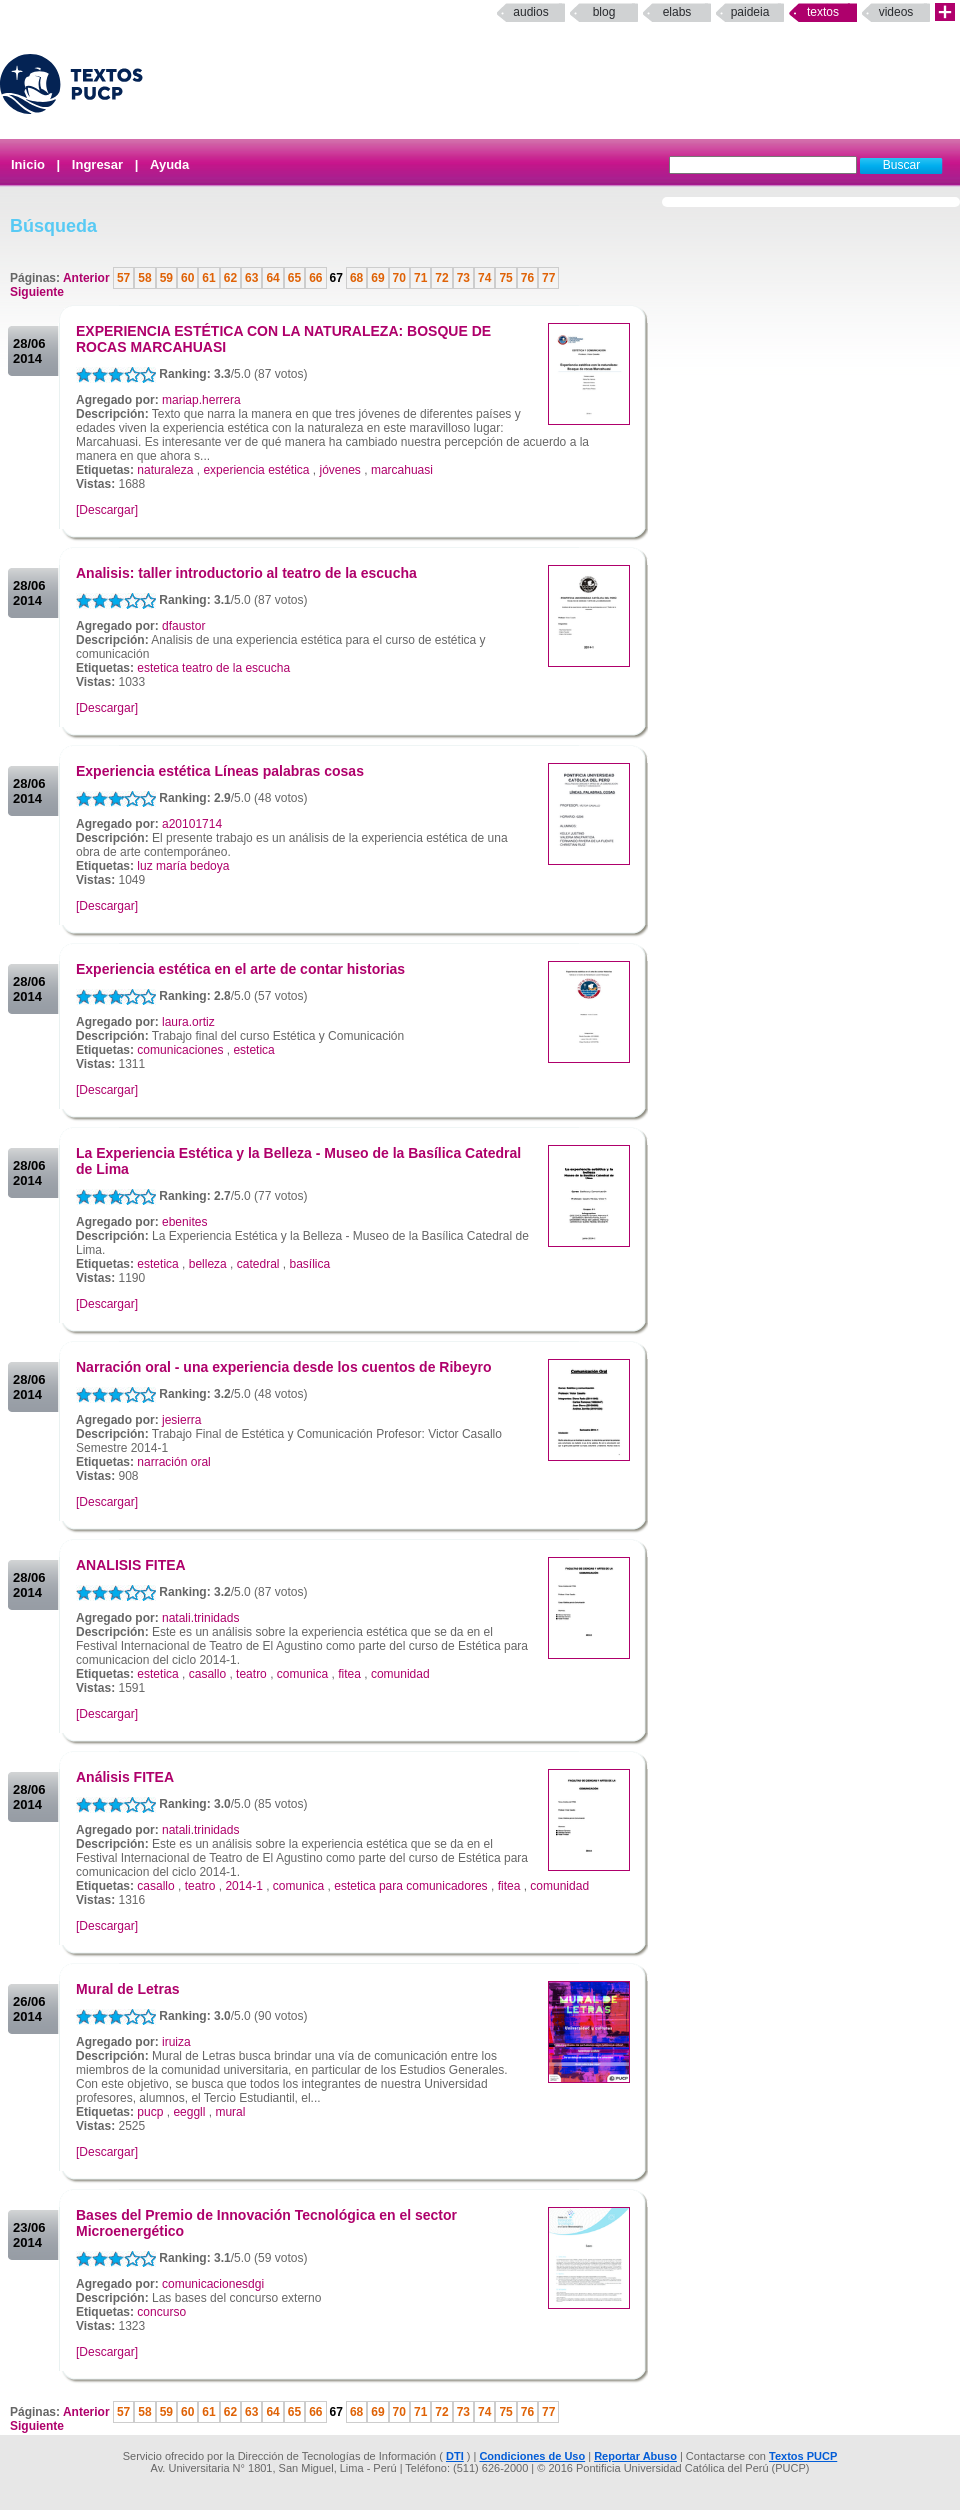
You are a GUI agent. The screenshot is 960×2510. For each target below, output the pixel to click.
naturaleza (165, 470)
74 (484, 278)
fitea (349, 1674)
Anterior (88, 278)
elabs (677, 12)
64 (272, 278)
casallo (207, 1674)
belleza (208, 1264)
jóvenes (340, 470)
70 (399, 278)
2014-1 (243, 1886)
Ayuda (169, 164)
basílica (310, 1264)
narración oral (173, 1462)
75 (505, 278)
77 (548, 278)
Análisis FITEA (125, 1777)
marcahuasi (402, 470)
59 (166, 278)
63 (251, 278)
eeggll (189, 2112)
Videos (896, 12)
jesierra (181, 1420)
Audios (530, 12)
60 (187, 278)
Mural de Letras (127, 1989)
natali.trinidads (200, 1618)
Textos (823, 12)
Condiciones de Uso (532, 2456)
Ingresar (97, 164)
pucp (150, 2112)
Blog (604, 12)
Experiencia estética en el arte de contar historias (240, 969)
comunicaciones (180, 1050)
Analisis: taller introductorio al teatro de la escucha (246, 573)
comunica (302, 1674)
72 (441, 278)
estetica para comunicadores (410, 1886)
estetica (253, 1050)
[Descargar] (107, 510)
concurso (161, 2312)
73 (463, 278)
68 (356, 278)
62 (230, 278)
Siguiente (37, 292)
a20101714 (192, 824)
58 (144, 278)
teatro (251, 1674)
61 (208, 278)
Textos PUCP (803, 2456)
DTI (455, 2456)
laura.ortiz (188, 1022)
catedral (258, 1264)
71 (420, 278)
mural (230, 2112)
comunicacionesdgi (213, 2284)
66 (315, 278)
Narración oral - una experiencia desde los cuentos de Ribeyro (283, 1367)
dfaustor (183, 626)
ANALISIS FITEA (131, 1565)
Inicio (28, 164)
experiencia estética (256, 470)
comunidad (400, 1674)
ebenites (184, 1222)
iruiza (176, 2042)
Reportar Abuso (635, 2456)
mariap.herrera (201, 400)
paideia (750, 12)
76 (527, 278)
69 (377, 278)
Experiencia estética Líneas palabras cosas (220, 771)
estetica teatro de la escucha (213, 668)
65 (294, 278)
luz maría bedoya (183, 866)
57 (123, 278)
